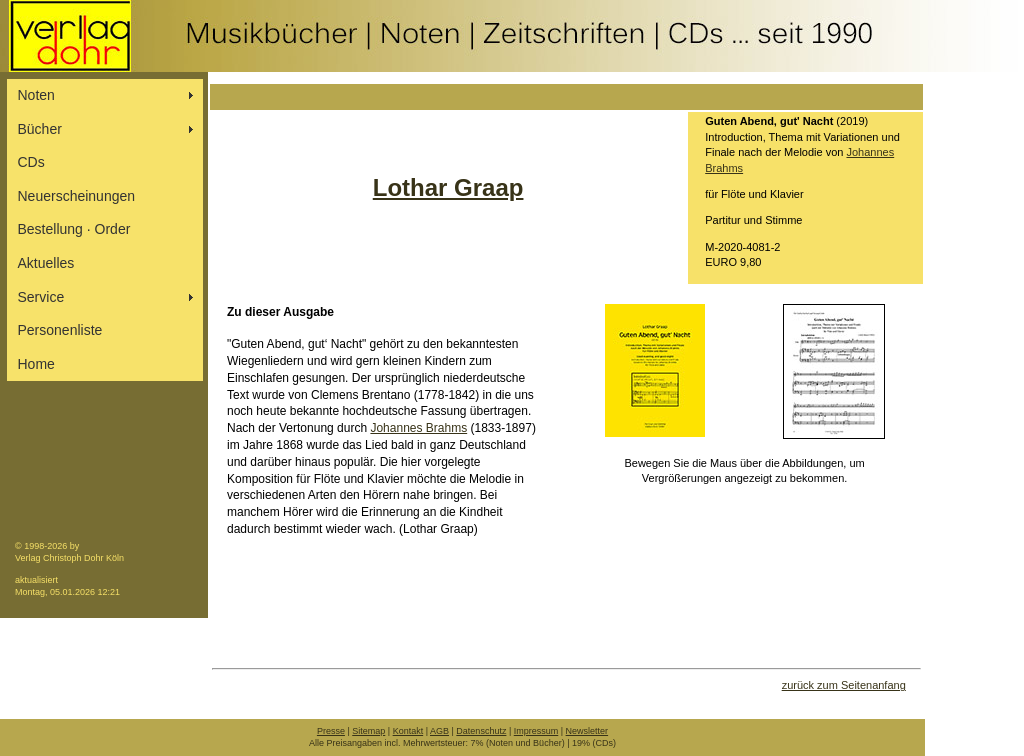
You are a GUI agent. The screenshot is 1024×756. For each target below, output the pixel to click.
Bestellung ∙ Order (74, 229)
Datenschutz (481, 731)
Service (41, 297)
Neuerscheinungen (77, 196)
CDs (31, 162)
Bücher (40, 129)
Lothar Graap (448, 187)
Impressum (536, 731)
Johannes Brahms (418, 428)
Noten (36, 95)
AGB (439, 731)
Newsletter (587, 731)
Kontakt (408, 731)
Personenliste (60, 330)
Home (36, 364)
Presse (331, 731)
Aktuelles (46, 263)
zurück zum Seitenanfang (844, 685)
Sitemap (368, 731)
